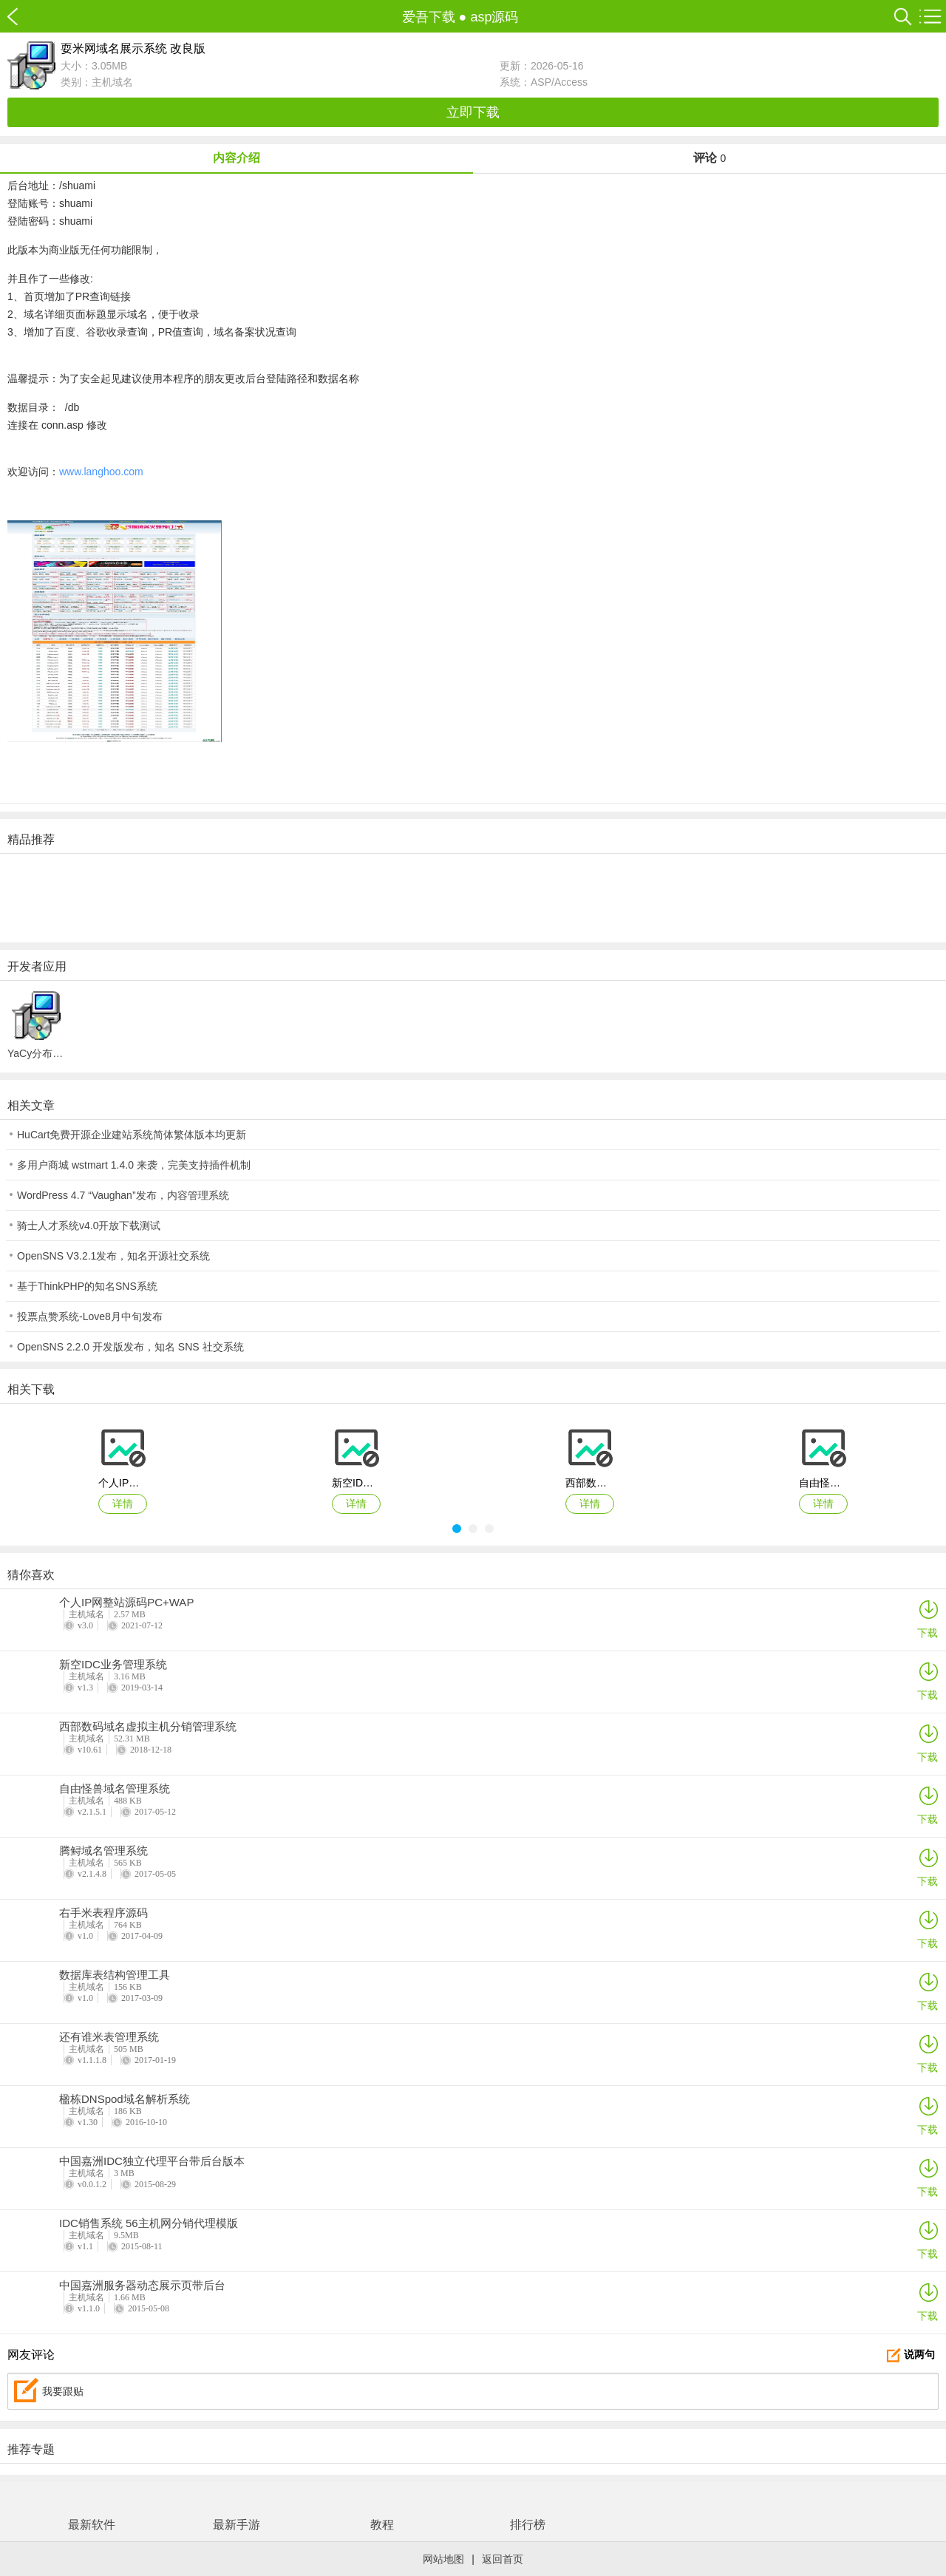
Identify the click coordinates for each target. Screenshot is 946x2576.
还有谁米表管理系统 (109, 2037)
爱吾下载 (20, 17)
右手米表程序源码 (103, 1913)
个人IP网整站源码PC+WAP (126, 1602)
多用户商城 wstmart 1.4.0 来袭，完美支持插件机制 (134, 1165)
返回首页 (502, 2559)
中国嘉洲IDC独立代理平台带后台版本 (152, 2161)
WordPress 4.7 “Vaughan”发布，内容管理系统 (123, 1195)
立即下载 (473, 112)
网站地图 (443, 2559)
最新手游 (236, 2524)
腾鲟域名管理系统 (103, 1851)
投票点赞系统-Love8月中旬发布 (90, 1316)
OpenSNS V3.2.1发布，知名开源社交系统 (113, 1256)
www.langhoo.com (101, 472)
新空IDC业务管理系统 (113, 1665)
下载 (927, 1618)
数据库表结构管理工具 (114, 1975)
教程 (382, 2524)
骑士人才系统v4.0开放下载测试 (88, 1225)
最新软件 (91, 2524)
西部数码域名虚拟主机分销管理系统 (147, 1727)
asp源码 (494, 17)
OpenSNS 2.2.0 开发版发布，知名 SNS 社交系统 (130, 1347)
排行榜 (527, 2524)
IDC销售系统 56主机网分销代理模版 (148, 2223)
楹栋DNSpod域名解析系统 (124, 2099)
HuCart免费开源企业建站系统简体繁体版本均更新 (131, 1135)
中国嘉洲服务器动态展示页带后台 (142, 2285)
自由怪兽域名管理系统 (114, 1789)
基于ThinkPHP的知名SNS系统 (87, 1286)
